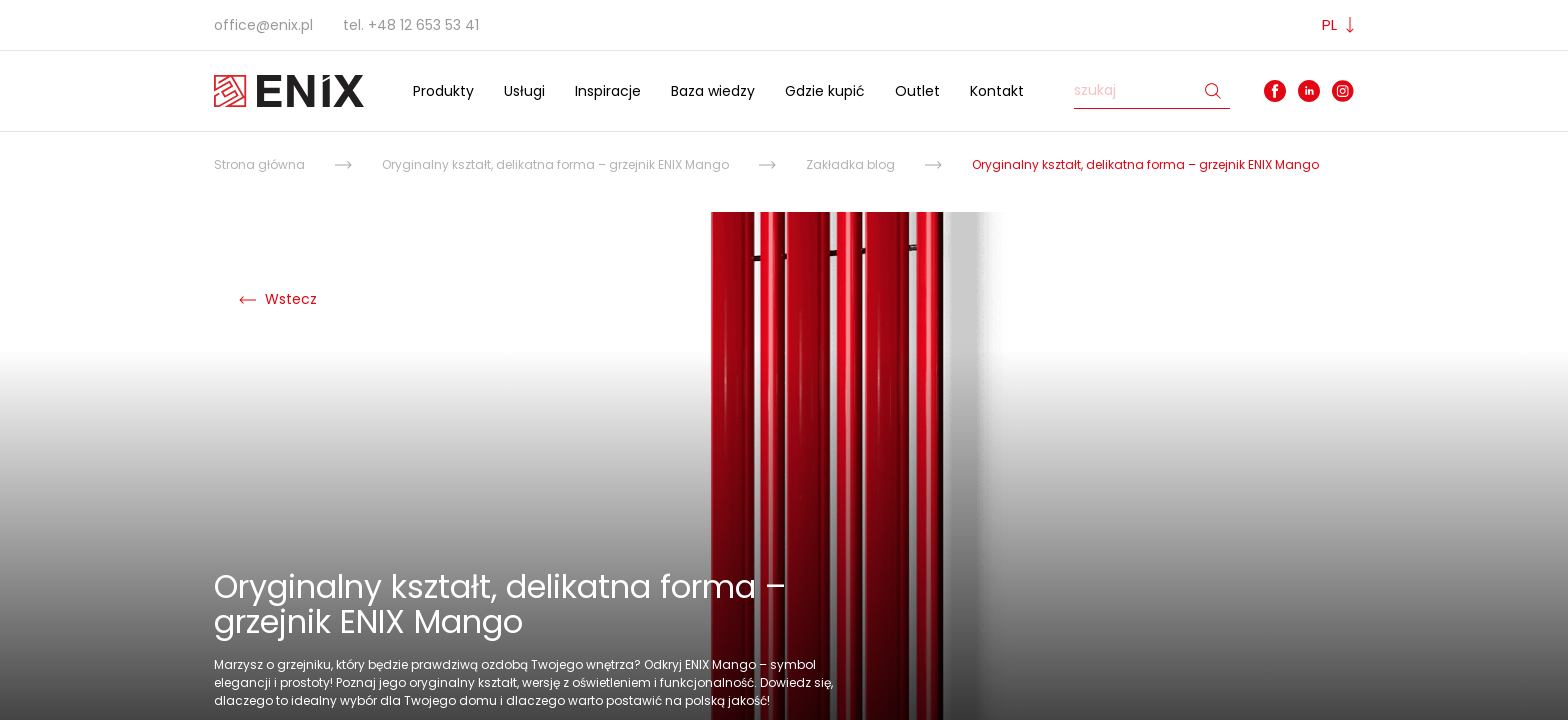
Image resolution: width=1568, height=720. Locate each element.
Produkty (443, 91)
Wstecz (278, 299)
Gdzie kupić (825, 91)
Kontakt (997, 91)
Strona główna (259, 164)
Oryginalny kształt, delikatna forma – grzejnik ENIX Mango (555, 164)
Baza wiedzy (713, 91)
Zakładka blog (850, 164)
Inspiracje (608, 91)
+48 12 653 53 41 (423, 25)
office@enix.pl (263, 25)
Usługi (524, 91)
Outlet (917, 91)
